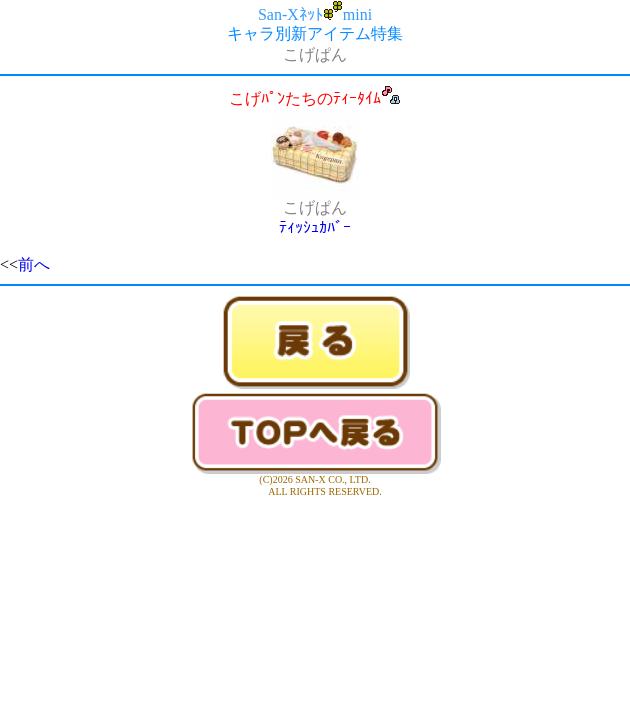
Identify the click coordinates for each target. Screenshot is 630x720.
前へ (34, 264)
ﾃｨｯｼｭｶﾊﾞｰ (315, 227)
